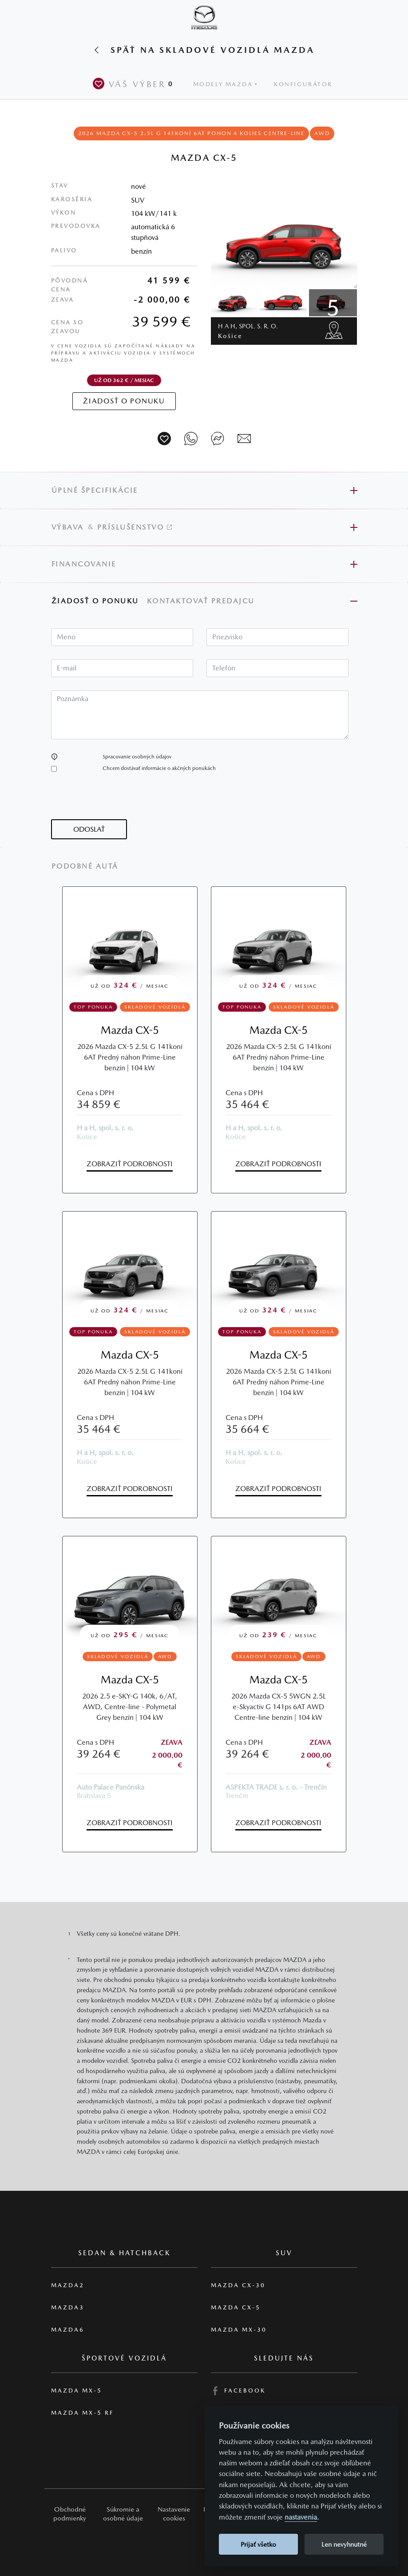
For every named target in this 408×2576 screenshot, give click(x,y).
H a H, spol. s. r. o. (248, 331)
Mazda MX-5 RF (82, 2412)
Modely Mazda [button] (223, 84)
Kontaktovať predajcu (202, 601)
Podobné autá (85, 866)
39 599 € (161, 321)
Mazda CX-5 (130, 1030)
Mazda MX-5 (76, 2390)
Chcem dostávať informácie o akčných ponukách (159, 768)
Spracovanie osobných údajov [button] (137, 757)
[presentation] (118, 802)
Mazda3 (67, 2307)
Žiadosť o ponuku (95, 601)
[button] (54, 757)
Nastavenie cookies (174, 2513)
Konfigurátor (303, 84)
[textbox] (122, 637)
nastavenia (301, 2517)
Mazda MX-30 (239, 2329)
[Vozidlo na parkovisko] (164, 438)
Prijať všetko (258, 2544)
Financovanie (83, 564)
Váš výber (134, 83)
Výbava (67, 527)
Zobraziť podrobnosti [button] (130, 1164)
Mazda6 (67, 2329)
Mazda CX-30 (238, 2285)
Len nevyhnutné (344, 2544)
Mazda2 (67, 2285)
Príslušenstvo (134, 527)
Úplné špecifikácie (94, 490)
